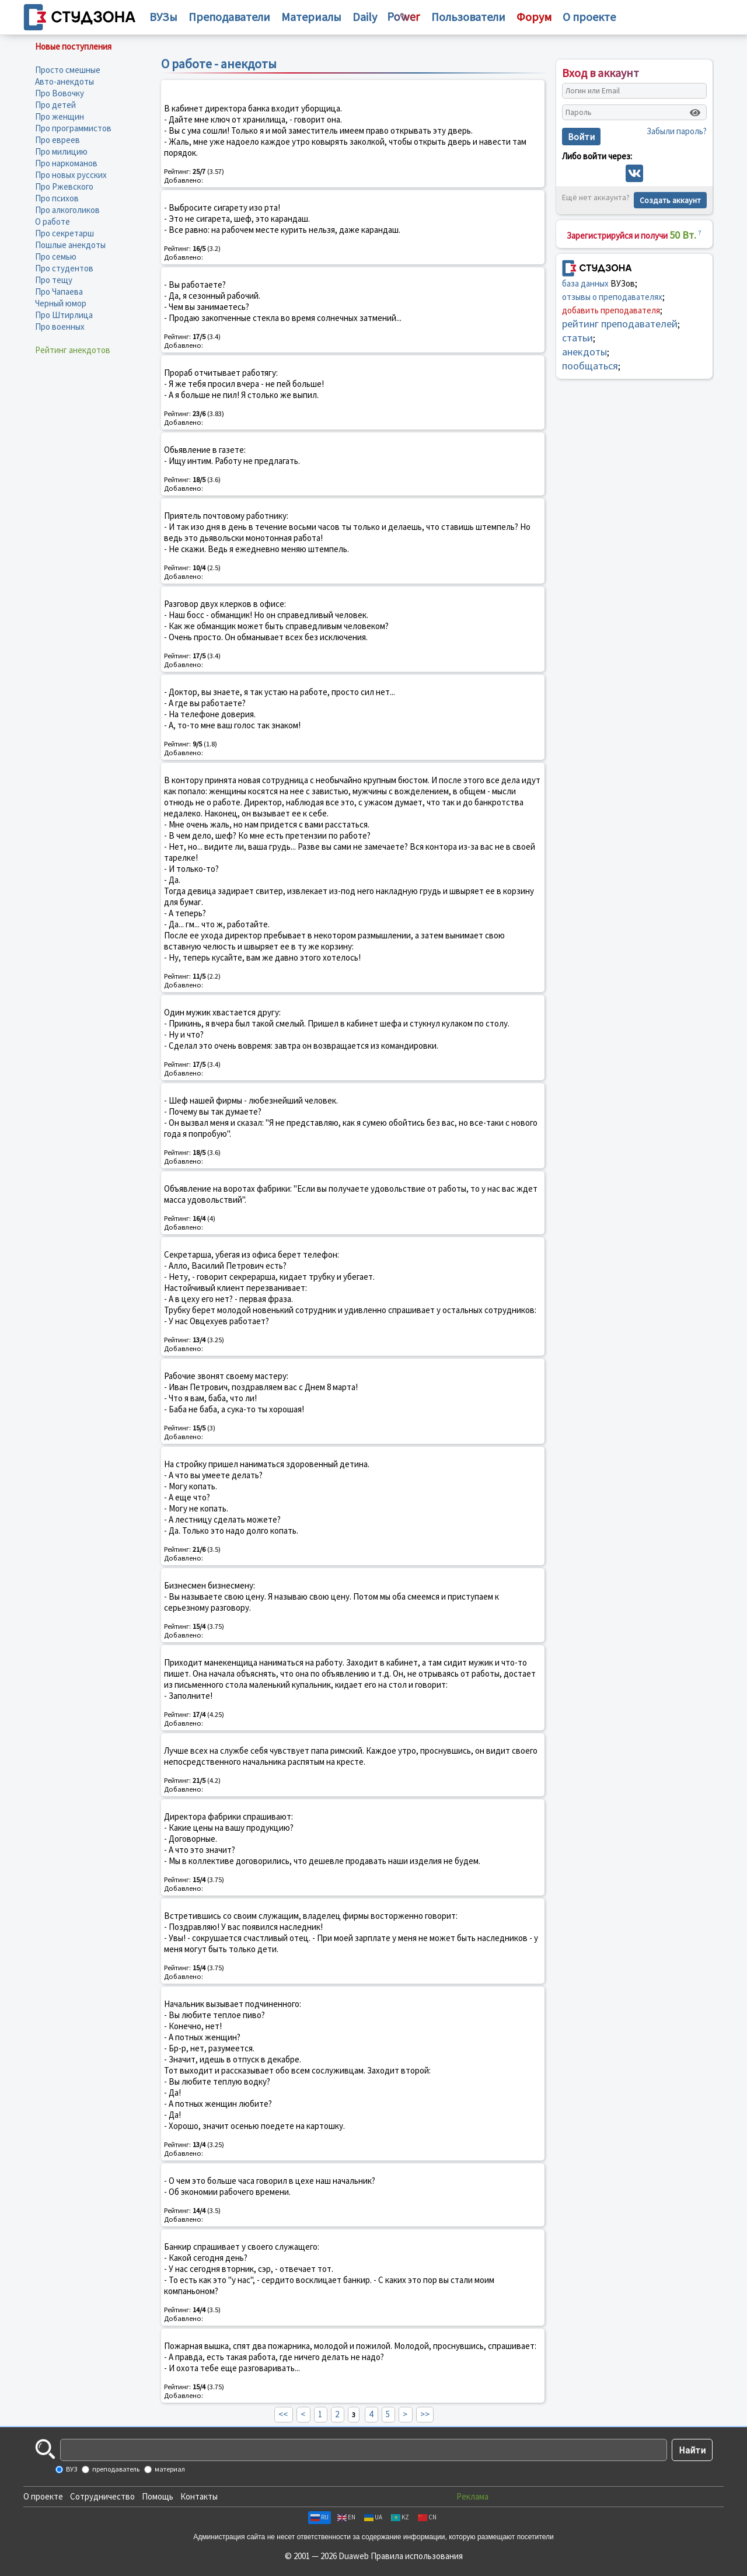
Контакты (199, 2496)
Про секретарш (64, 233)
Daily (364, 16)
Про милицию (61, 151)
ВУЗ (71, 2469)
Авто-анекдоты (64, 81)
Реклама (472, 2496)
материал (169, 2469)
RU (319, 2517)
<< (283, 2414)
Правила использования (417, 2555)
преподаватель (115, 2469)
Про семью (55, 256)
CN (427, 2517)
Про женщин (59, 116)
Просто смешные (67, 69)
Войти (581, 136)
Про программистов (73, 128)
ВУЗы (163, 16)
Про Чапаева (59, 291)
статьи (577, 337)
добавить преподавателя (611, 310)
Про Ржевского (64, 186)
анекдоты (584, 351)
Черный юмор (60, 303)
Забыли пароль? (677, 131)
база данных (585, 283)
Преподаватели (229, 16)
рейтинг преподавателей (620, 323)
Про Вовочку (59, 93)
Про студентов (64, 268)
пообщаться (590, 365)
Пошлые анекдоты (70, 244)
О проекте (43, 2496)
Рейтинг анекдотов (72, 349)
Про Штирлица (64, 314)
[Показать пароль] (695, 113)
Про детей (55, 104)
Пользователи (468, 16)
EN (346, 2517)
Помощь (157, 2496)
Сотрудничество (102, 2496)
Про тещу (53, 279)
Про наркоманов (66, 163)
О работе (52, 221)
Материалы (311, 16)
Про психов (57, 198)
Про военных (60, 326)
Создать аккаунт (670, 200)
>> (425, 2414)
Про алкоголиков (67, 209)
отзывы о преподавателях (612, 296)
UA (373, 2517)
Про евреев (57, 139)
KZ (400, 2517)
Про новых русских (71, 174)
